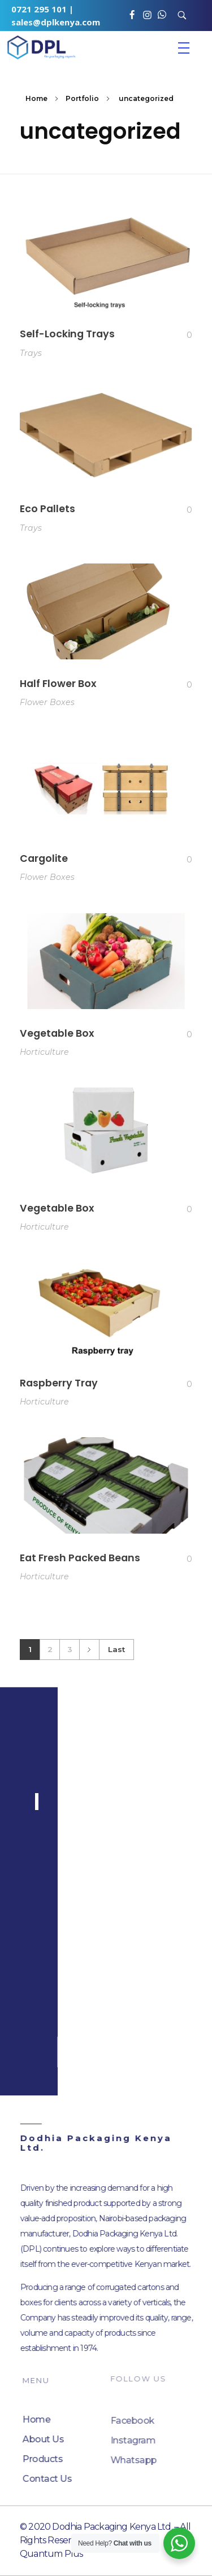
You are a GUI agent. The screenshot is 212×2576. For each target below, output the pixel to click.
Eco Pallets (47, 509)
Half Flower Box (58, 685)
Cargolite (44, 861)
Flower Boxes (47, 704)
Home (36, 98)
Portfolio (82, 98)
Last (116, 1649)
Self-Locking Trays (67, 334)
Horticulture (44, 1056)
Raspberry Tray (59, 1391)
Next (89, 1649)
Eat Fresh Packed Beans (80, 1570)
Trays (31, 353)
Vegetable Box (57, 1036)
